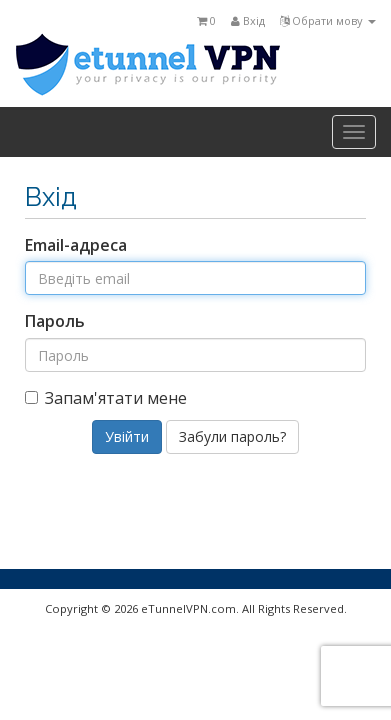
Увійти (127, 436)
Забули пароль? (232, 436)
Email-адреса (76, 245)
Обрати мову (328, 20)
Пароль (55, 321)
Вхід (248, 20)
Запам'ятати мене (106, 398)
